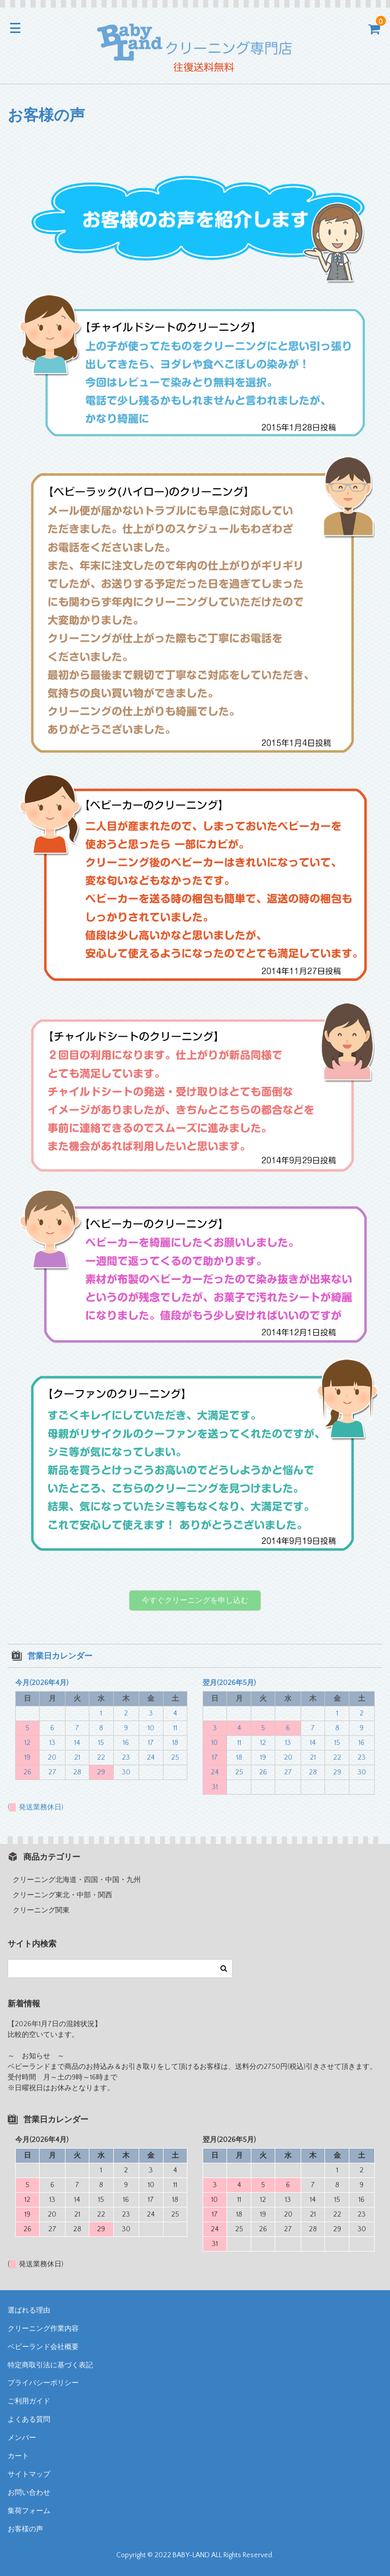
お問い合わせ (29, 2493)
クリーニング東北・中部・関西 (62, 1895)
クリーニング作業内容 (43, 2329)
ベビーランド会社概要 (43, 2347)
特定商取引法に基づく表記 (50, 2365)
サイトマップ (29, 2474)
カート (18, 2456)
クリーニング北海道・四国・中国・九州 (77, 1880)
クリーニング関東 (41, 1910)
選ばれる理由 (29, 2310)
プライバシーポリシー (43, 2383)
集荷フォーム (29, 2511)
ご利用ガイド (29, 2401)
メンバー (22, 2438)
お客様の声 (25, 2529)
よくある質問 (29, 2420)
